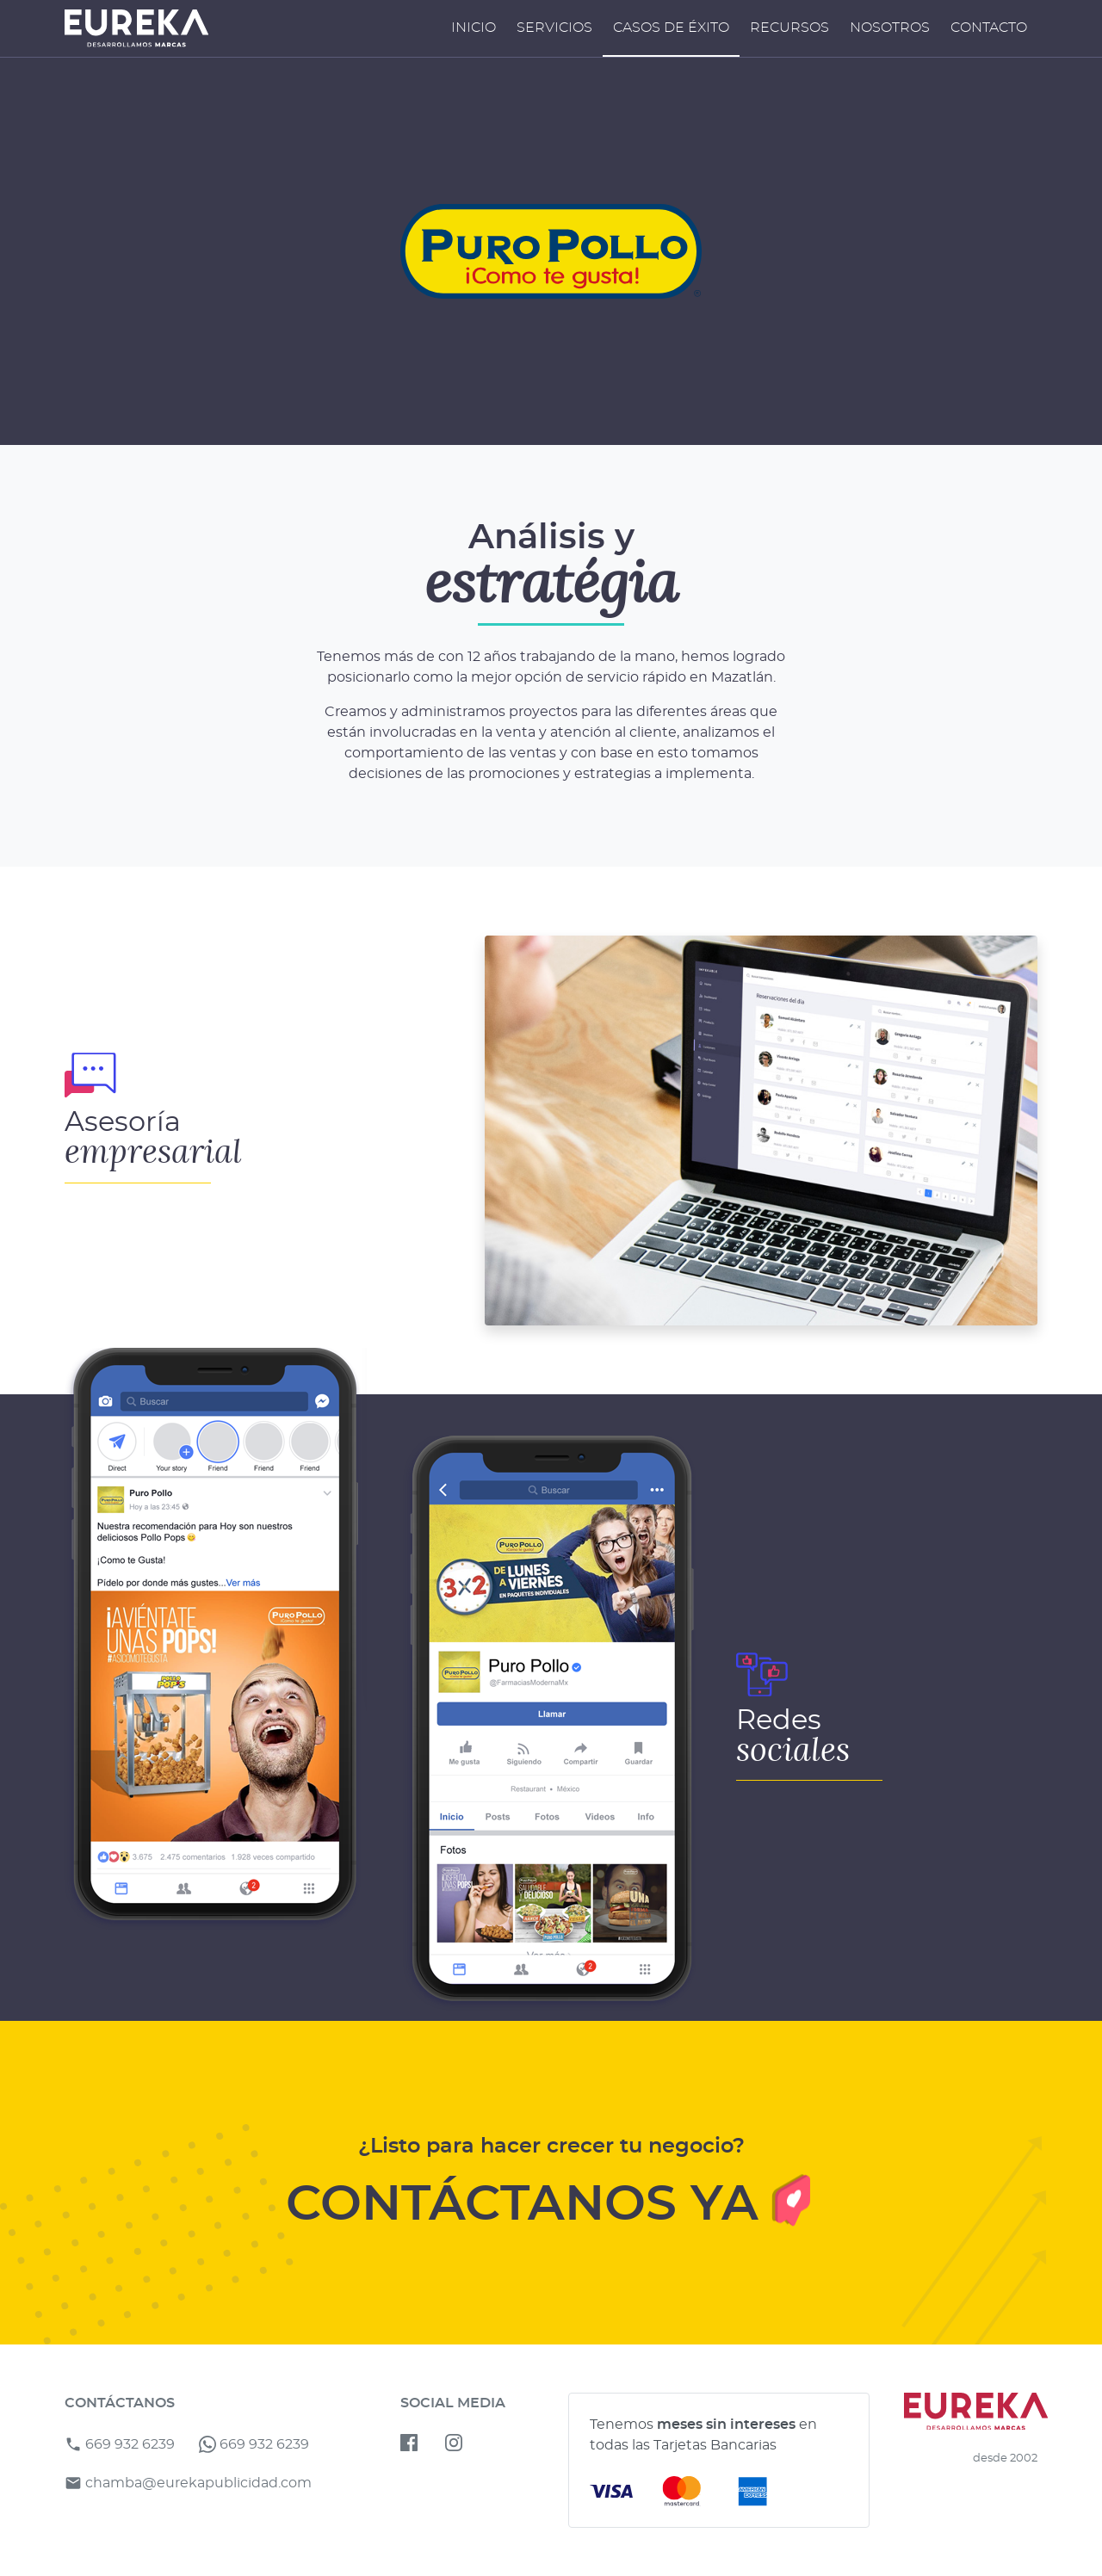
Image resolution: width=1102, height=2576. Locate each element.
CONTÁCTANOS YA (551, 2202)
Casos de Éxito (671, 27)
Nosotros (890, 27)
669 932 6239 (120, 2444)
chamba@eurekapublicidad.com (188, 2483)
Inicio (473, 27)
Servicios (554, 27)
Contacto (988, 27)
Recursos (789, 27)
